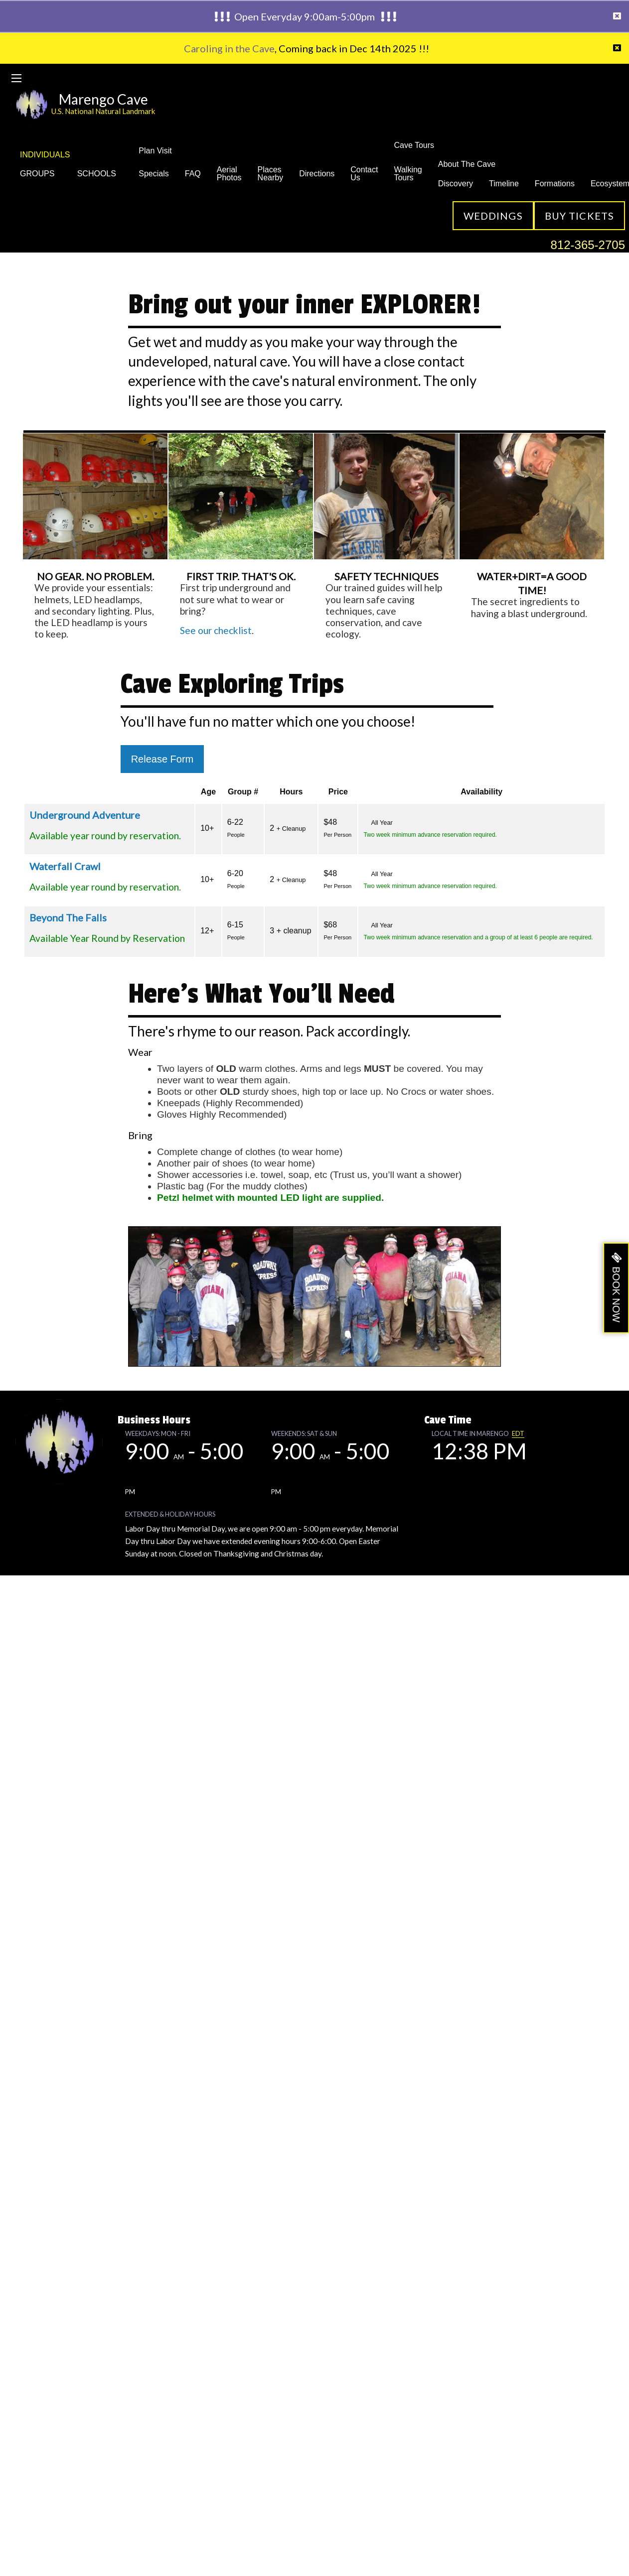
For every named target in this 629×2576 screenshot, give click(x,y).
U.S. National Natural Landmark (103, 111)
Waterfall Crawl (65, 866)
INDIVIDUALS (45, 154)
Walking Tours (408, 173)
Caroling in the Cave (229, 48)
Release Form (162, 759)
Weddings (493, 216)
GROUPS (40, 173)
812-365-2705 (588, 245)
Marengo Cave (103, 99)
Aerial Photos (229, 173)
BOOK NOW (616, 1294)
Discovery (455, 183)
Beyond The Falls (68, 917)
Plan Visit (155, 150)
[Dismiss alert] (617, 16)
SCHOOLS (100, 173)
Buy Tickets (579, 216)
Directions (316, 173)
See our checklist (216, 630)
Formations (555, 183)
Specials (153, 173)
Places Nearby (271, 173)
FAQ (193, 173)
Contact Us (364, 173)
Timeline (504, 183)
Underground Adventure (84, 815)
